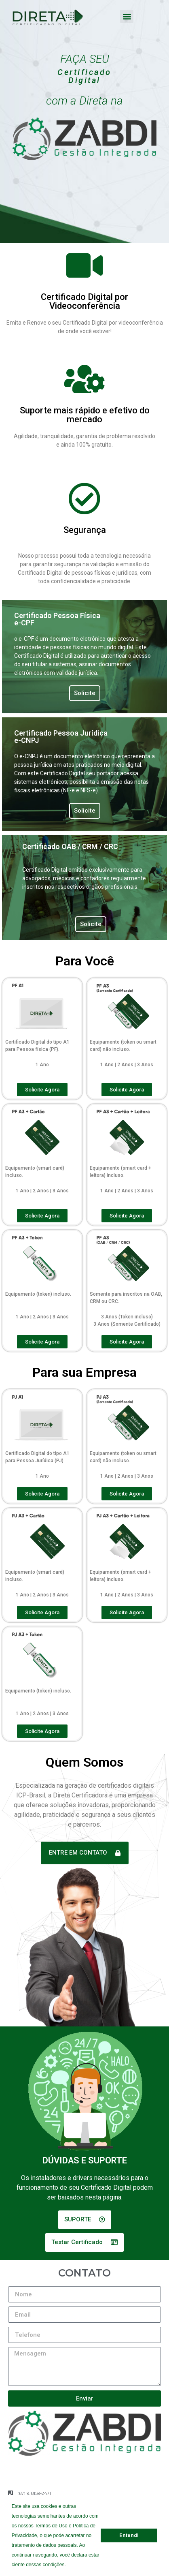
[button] (68, 2565)
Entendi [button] (129, 2535)
